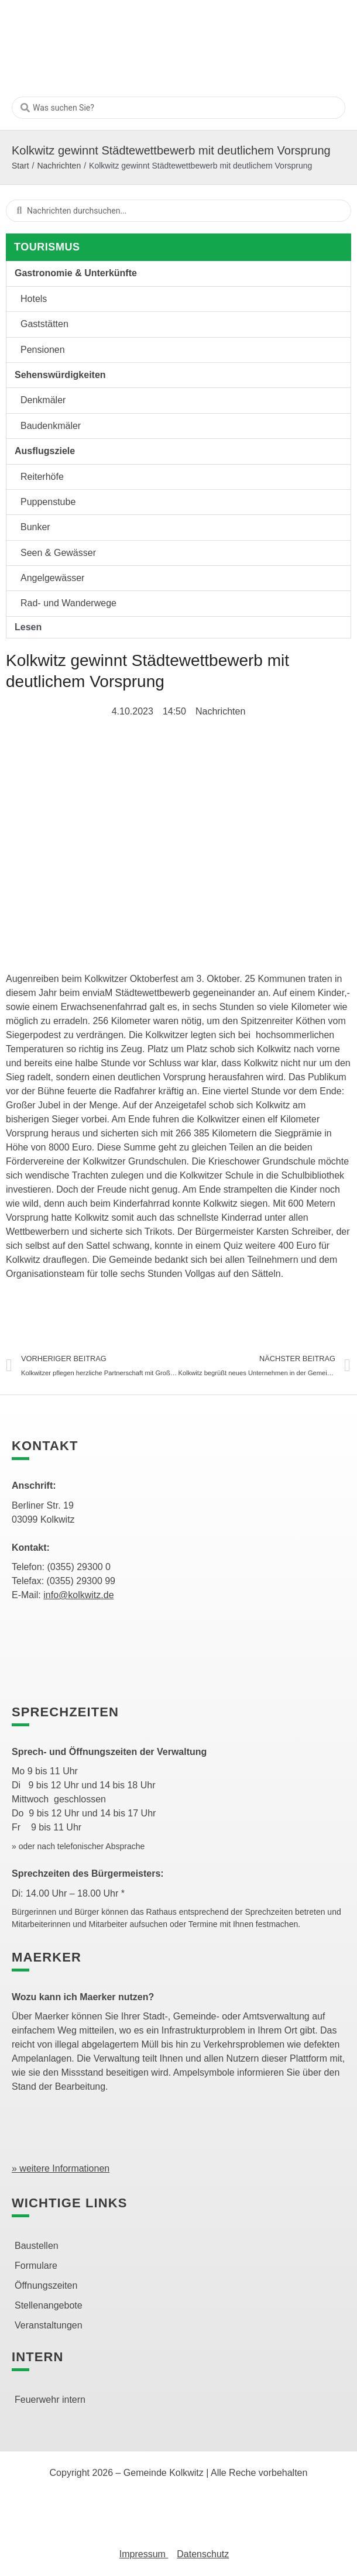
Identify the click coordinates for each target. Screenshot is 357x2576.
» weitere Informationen (60, 2168)
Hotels (33, 299)
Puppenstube (47, 502)
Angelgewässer (52, 578)
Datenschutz (203, 2554)
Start (20, 165)
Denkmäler (43, 400)
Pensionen (42, 350)
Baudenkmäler (50, 426)
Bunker (35, 527)
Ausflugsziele (45, 451)
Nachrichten (59, 165)
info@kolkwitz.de (78, 1595)
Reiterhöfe (42, 477)
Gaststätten (44, 324)
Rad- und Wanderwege (68, 603)
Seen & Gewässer (58, 553)
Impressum (144, 2554)
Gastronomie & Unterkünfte (76, 273)
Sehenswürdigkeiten (60, 375)
